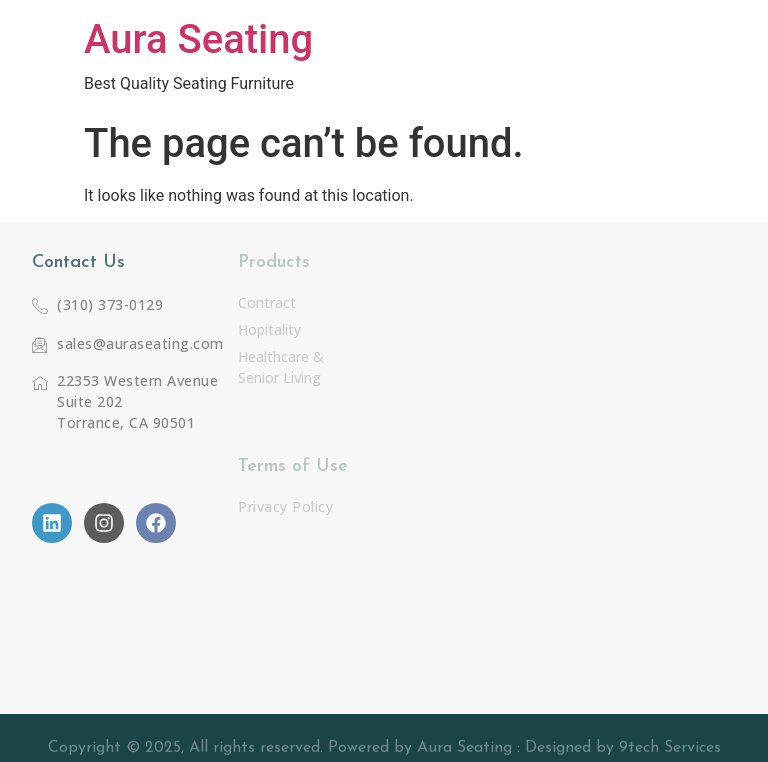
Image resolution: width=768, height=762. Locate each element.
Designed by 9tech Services (623, 751)
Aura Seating (198, 39)
